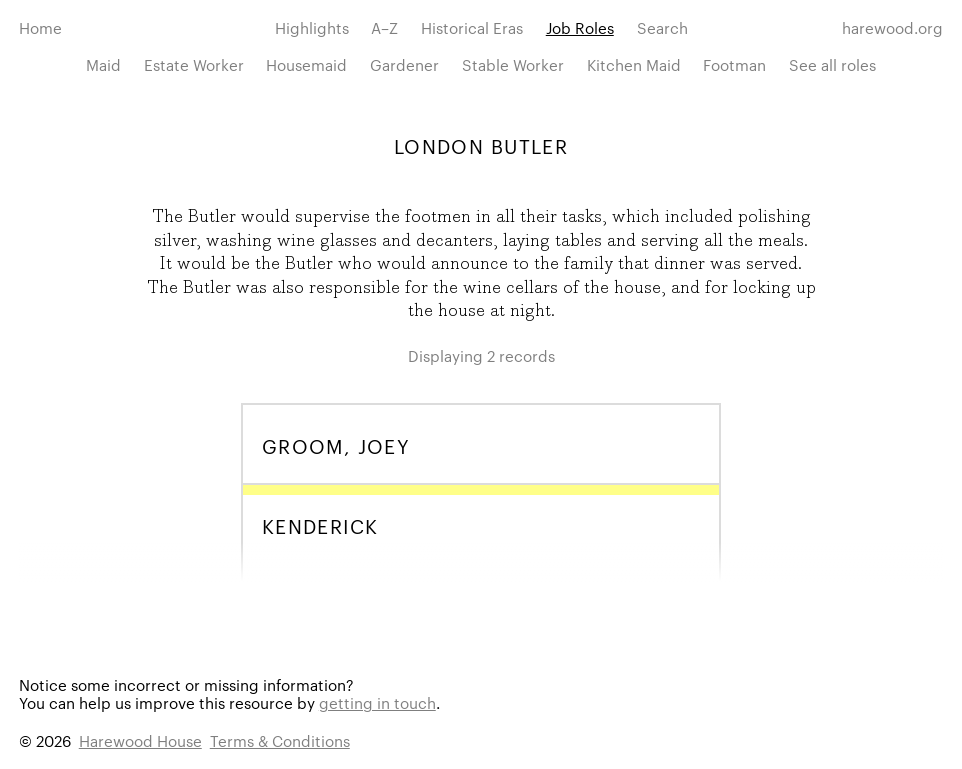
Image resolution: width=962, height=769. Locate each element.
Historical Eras (472, 27)
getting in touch (377, 702)
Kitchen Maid (634, 64)
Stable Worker (513, 64)
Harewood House (140, 740)
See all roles (832, 64)
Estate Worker (194, 64)
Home (40, 27)
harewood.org (892, 27)
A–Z (384, 27)
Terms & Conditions (280, 740)
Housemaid (306, 64)
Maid (103, 64)
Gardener (404, 64)
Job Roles (580, 27)
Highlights (312, 27)
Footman (734, 64)
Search (662, 27)
